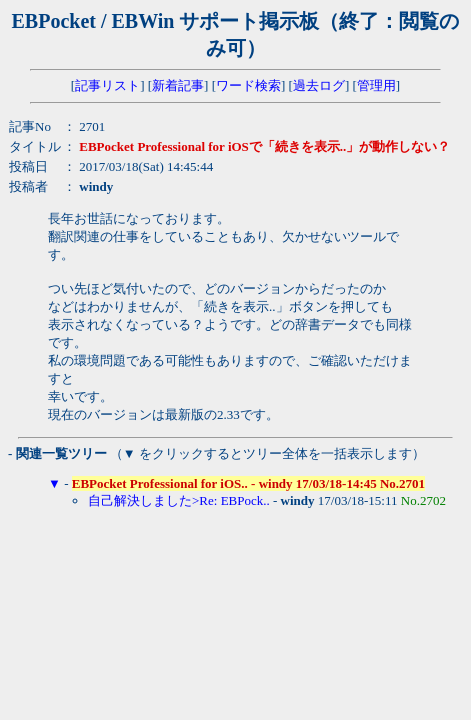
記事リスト (107, 85)
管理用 (376, 85)
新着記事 (178, 85)
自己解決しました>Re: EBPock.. (179, 500)
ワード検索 (248, 85)
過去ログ (319, 85)
